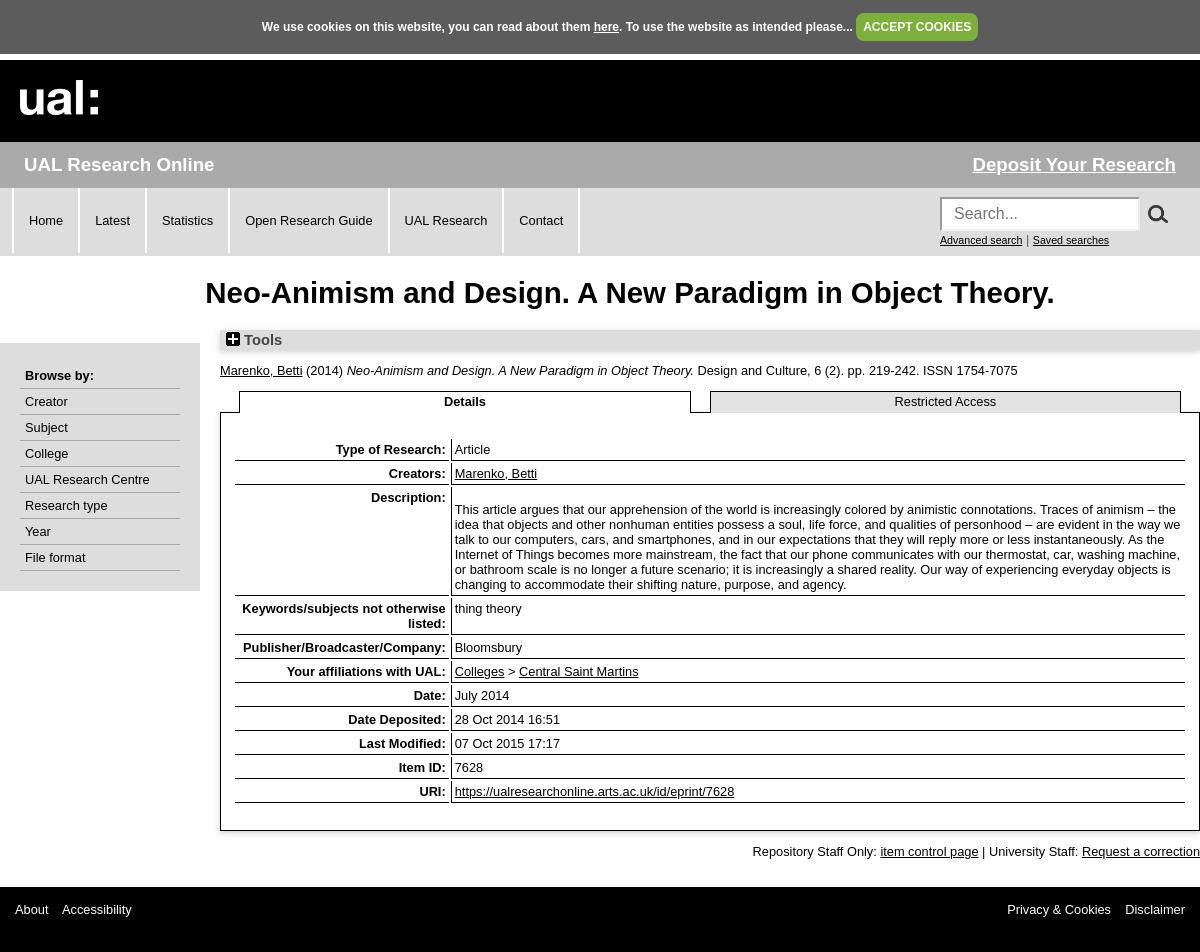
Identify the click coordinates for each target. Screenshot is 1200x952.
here (606, 27)
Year (38, 531)
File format (55, 557)
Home (46, 220)
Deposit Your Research (1074, 164)
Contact (541, 220)
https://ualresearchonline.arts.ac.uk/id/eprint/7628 (595, 791)
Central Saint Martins (578, 671)
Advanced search (981, 240)
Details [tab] (465, 401)
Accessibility (97, 909)
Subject (46, 427)
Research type (66, 505)
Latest (112, 220)
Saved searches (1071, 240)
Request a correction (1141, 851)
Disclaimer (1155, 909)
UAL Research (446, 220)
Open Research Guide (308, 220)
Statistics (187, 220)
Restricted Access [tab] (946, 401)
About (31, 909)
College (46, 453)
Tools (254, 340)
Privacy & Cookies (1059, 909)
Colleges (480, 671)
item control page (929, 851)
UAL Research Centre (87, 479)
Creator (46, 401)
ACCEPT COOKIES (917, 27)
